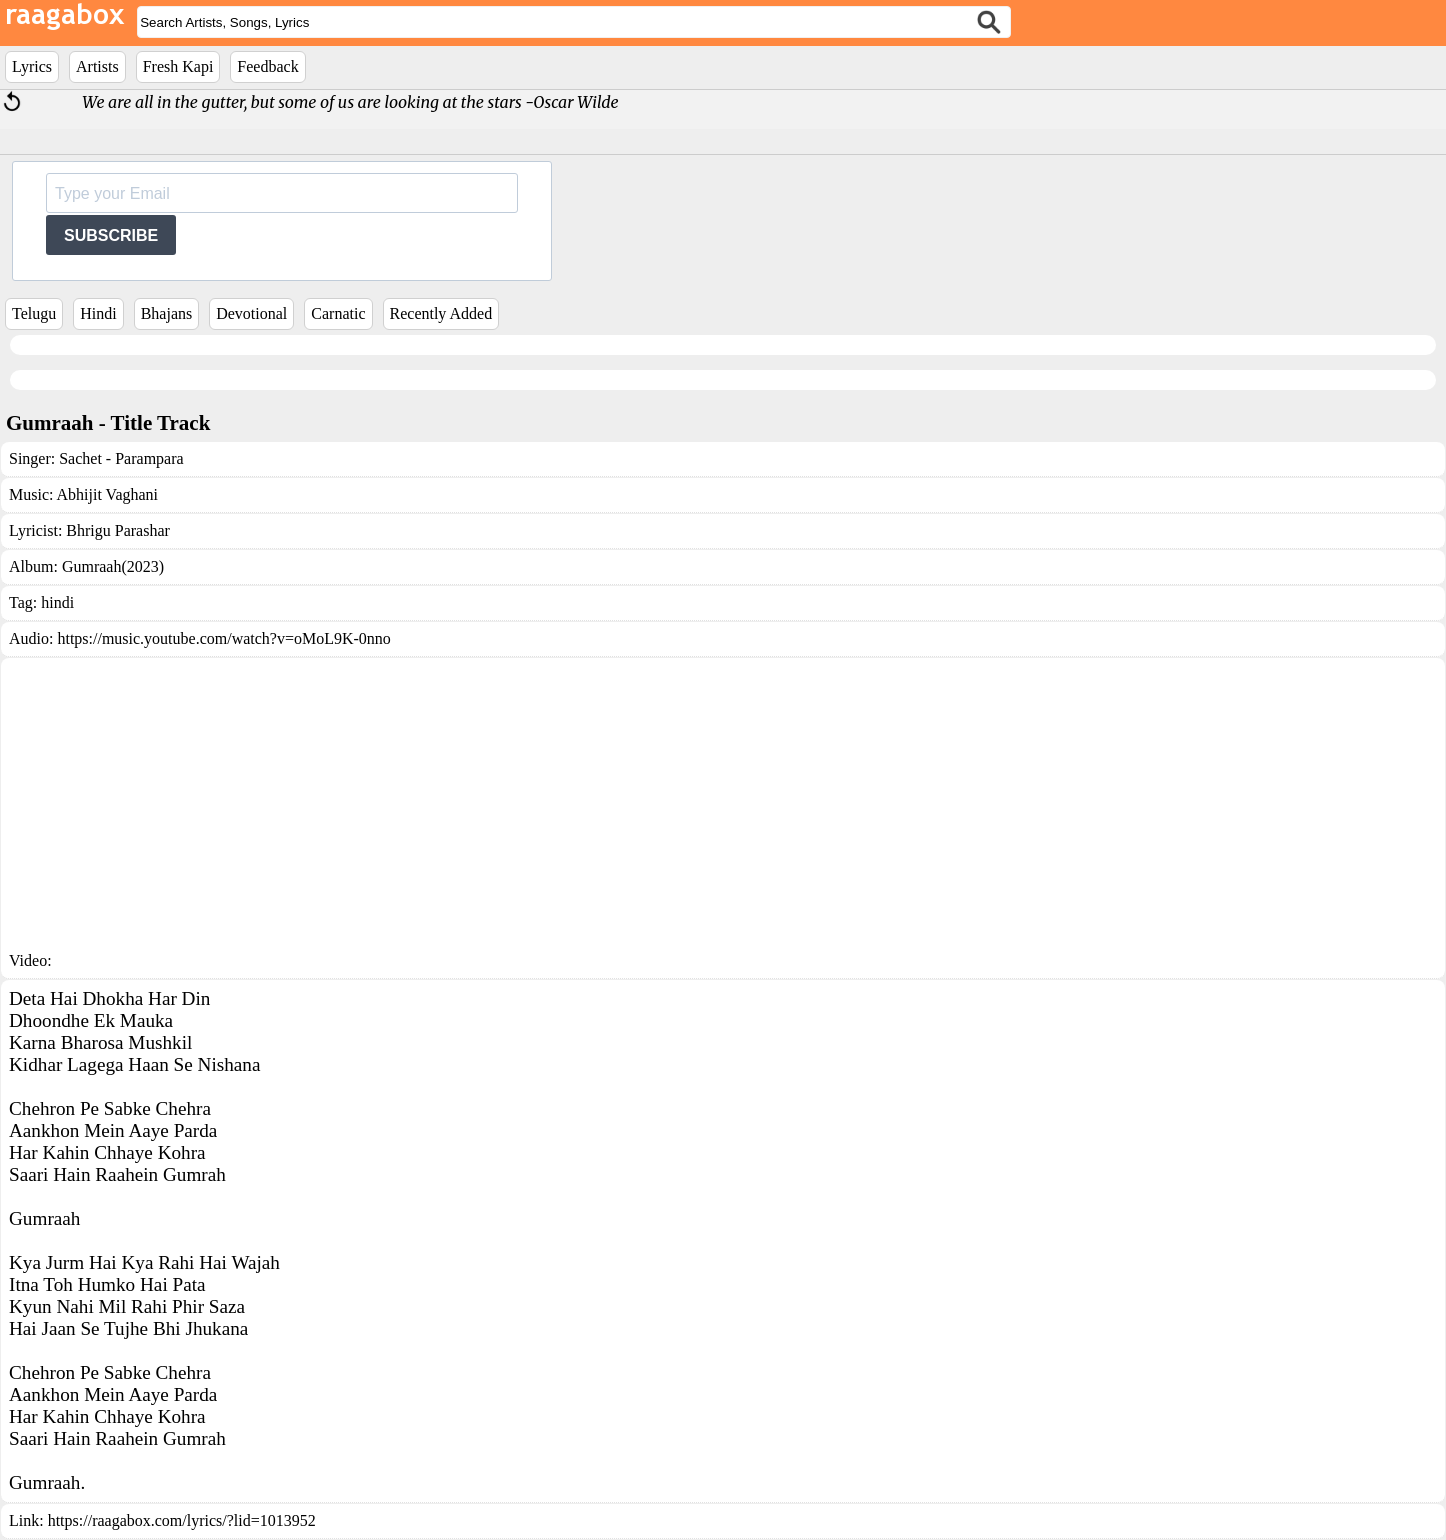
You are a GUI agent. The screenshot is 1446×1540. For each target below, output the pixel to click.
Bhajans (167, 313)
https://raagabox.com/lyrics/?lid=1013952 (182, 1520)
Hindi (98, 313)
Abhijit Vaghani (107, 494)
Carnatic (338, 313)
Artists (97, 66)
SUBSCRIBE (111, 235)
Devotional (251, 313)
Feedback (267, 66)
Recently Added (441, 313)
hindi (57, 602)
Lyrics (32, 66)
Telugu (34, 313)
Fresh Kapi (178, 66)
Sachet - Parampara (121, 458)
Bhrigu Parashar (118, 530)
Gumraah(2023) (113, 566)
